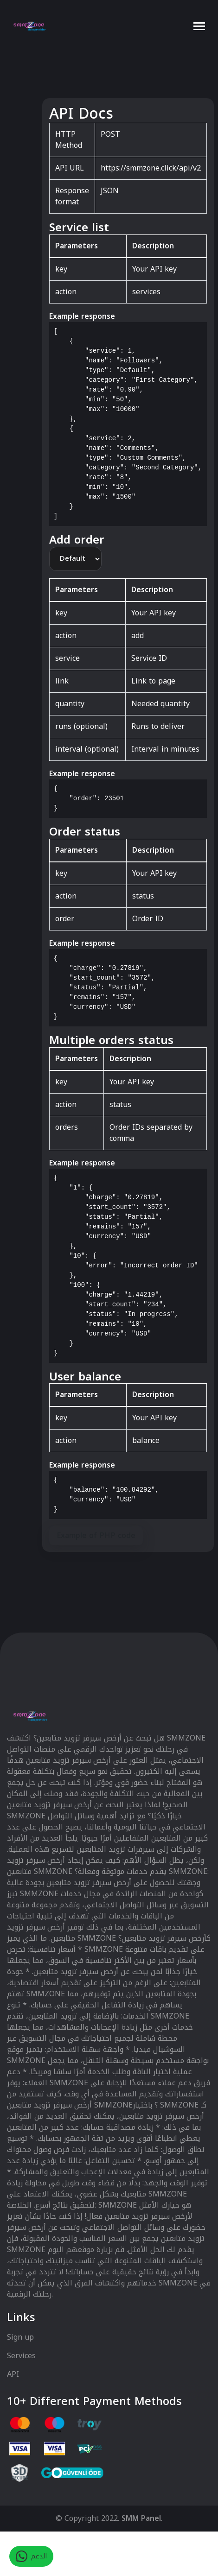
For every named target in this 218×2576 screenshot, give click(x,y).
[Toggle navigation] (199, 26)
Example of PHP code (96, 1535)
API (13, 2374)
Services (21, 2355)
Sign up (20, 2338)
